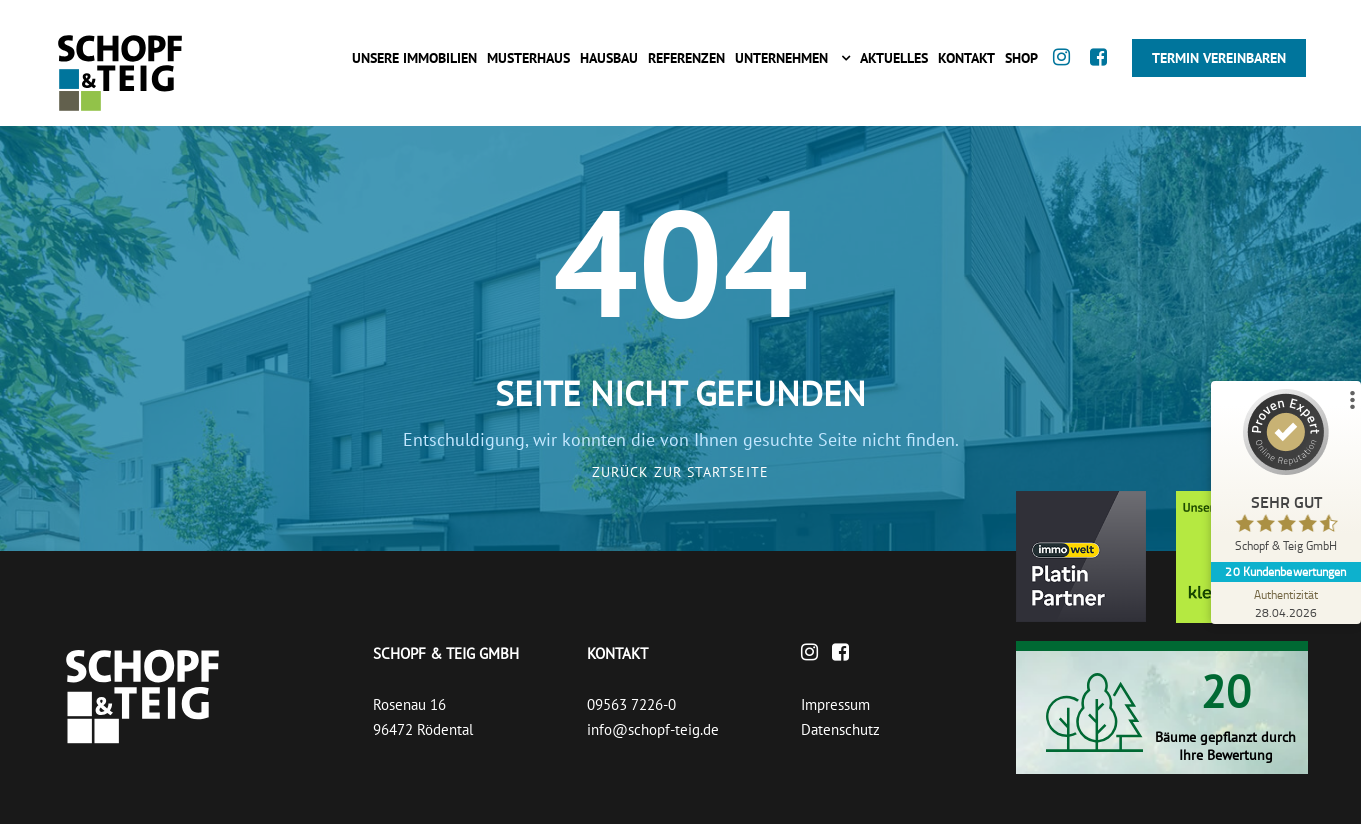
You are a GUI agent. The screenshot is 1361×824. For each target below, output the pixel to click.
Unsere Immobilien (414, 58)
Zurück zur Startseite (680, 472)
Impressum (835, 704)
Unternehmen (781, 58)
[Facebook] (1103, 76)
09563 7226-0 (631, 704)
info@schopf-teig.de (653, 729)
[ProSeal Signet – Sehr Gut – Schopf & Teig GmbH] (1286, 475)
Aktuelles (894, 58)
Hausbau (609, 58)
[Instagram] (1066, 76)
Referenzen (686, 58)
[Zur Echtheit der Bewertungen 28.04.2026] (1286, 603)
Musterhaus (528, 58)
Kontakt (966, 58)
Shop (1021, 58)
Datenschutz (840, 729)
